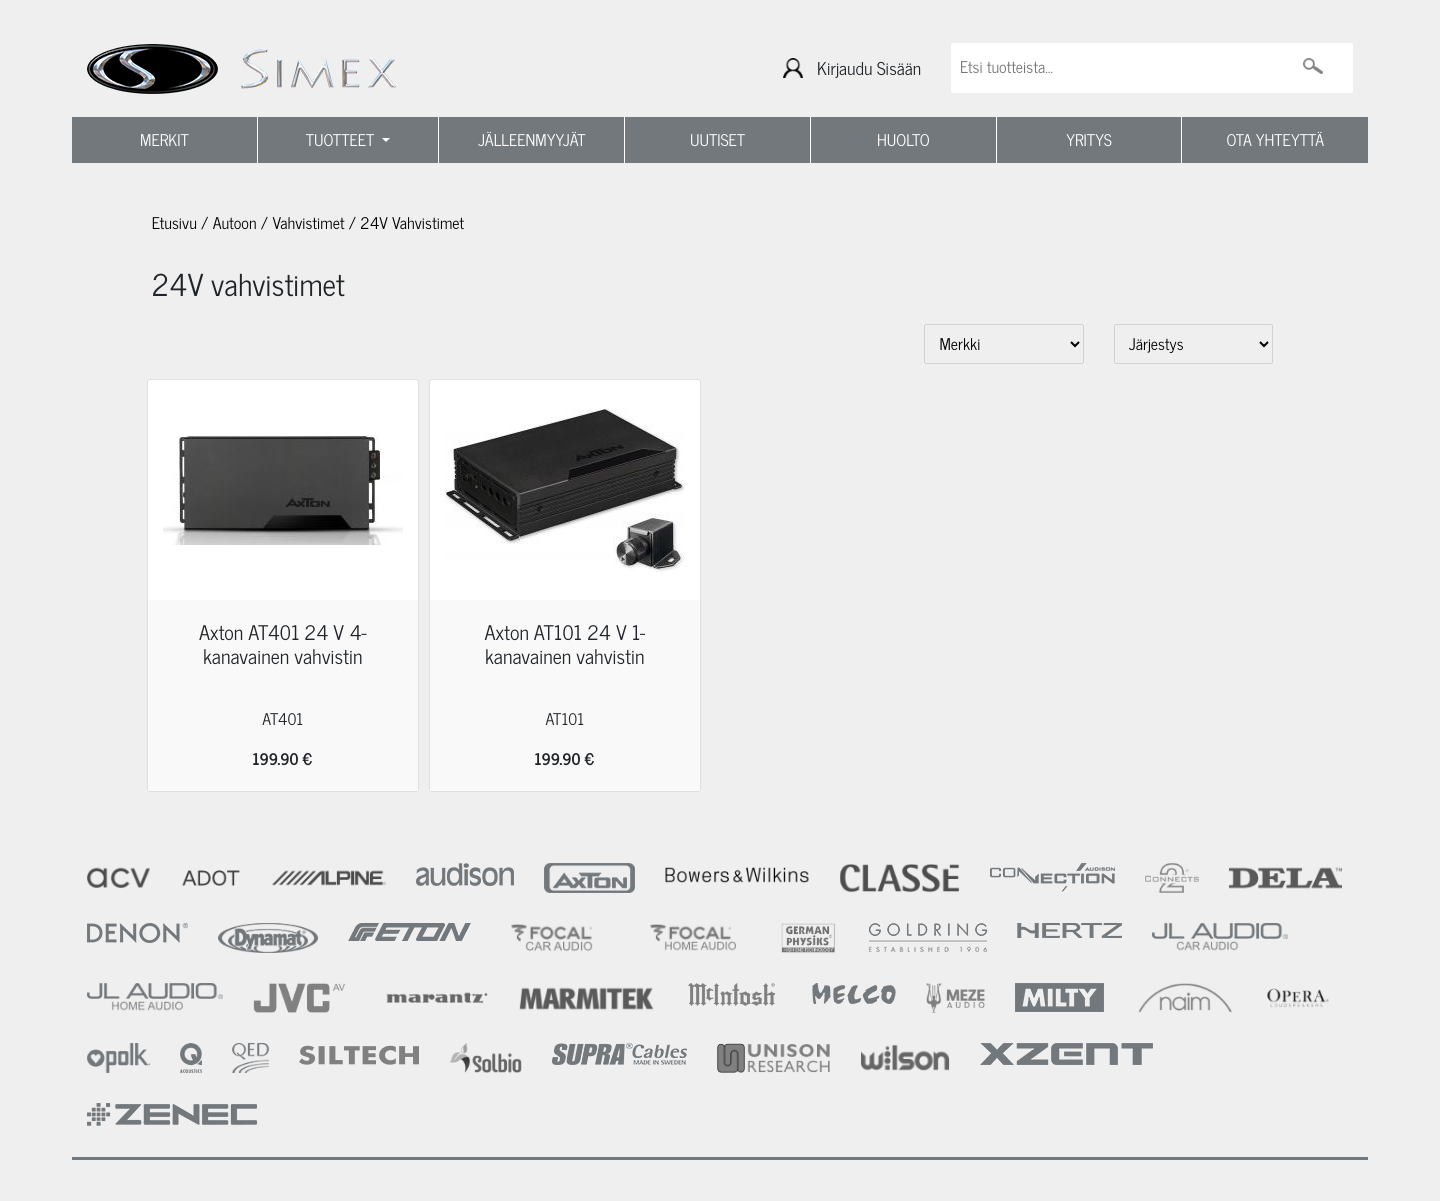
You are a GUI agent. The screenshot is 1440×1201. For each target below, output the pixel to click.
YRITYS (1089, 140)
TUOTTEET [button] (342, 140)
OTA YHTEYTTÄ (1275, 140)
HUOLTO (903, 140)
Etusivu (174, 223)
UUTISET (717, 140)
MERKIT (164, 140)
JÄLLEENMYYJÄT (532, 140)
